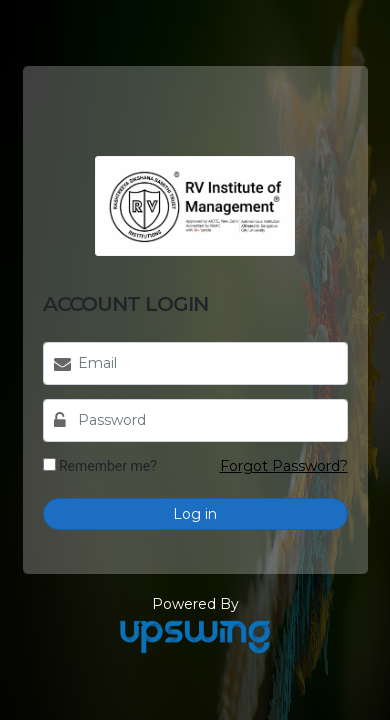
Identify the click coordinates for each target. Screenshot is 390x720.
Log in (195, 514)
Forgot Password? (284, 466)
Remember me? (100, 466)
